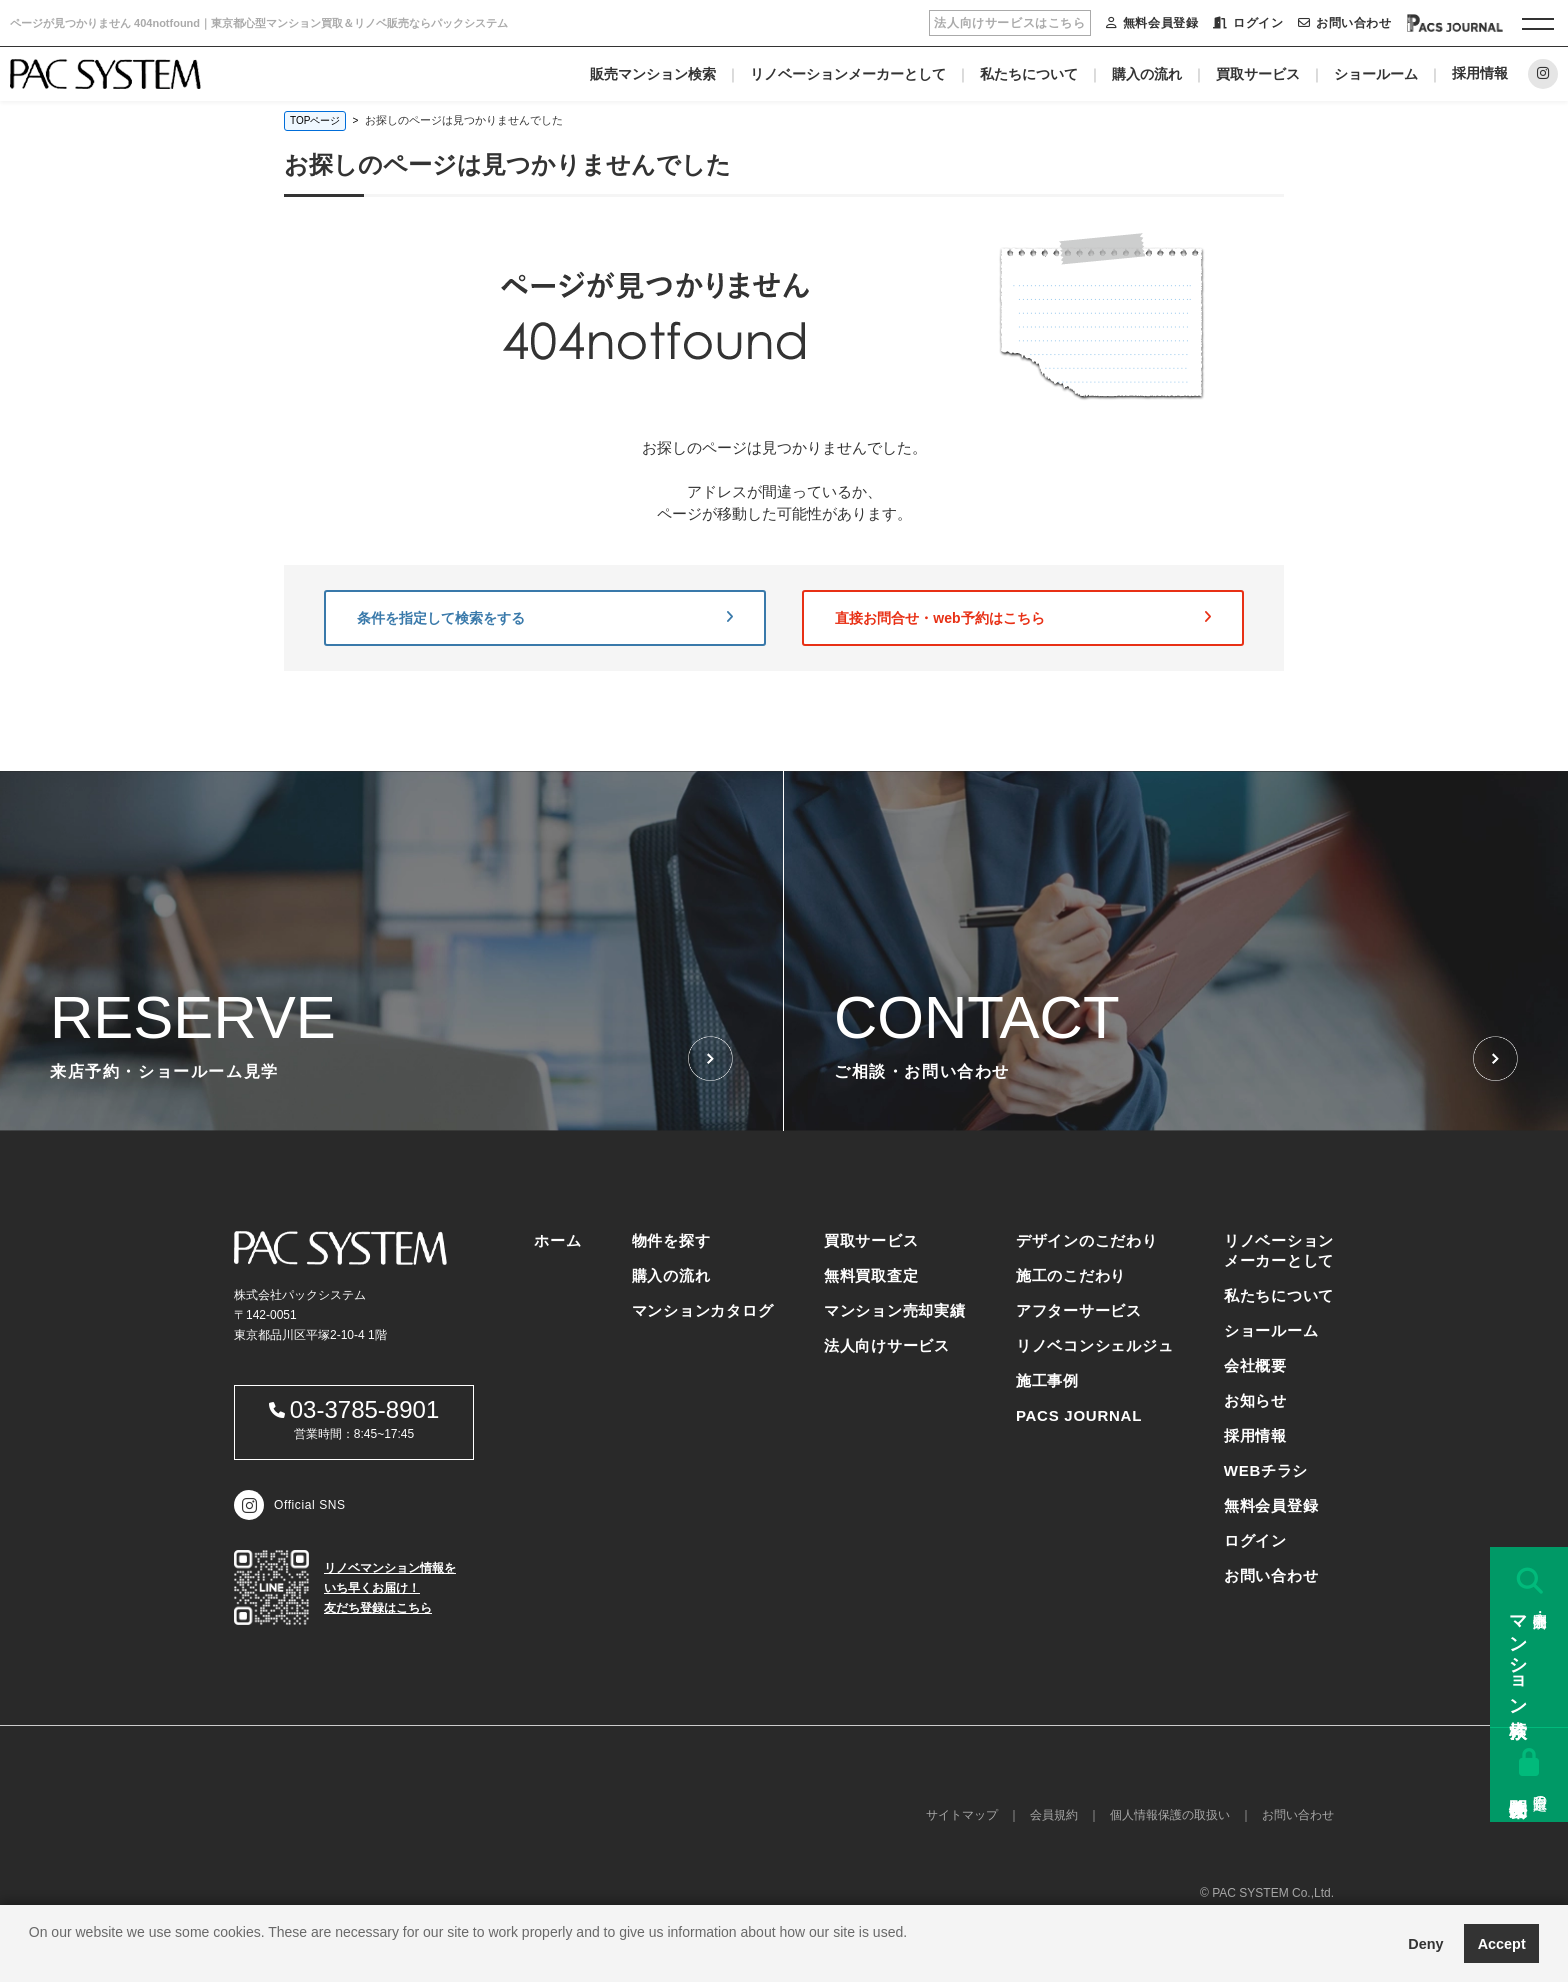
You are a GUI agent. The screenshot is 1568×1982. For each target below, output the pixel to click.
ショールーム (1376, 74)
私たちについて (1029, 74)
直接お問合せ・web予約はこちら (1023, 618)
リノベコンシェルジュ (1095, 1345)
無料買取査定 (871, 1275)
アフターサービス (1079, 1310)
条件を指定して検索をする (545, 618)
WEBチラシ (1266, 1470)
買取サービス (1258, 74)
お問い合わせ (1344, 23)
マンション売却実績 (895, 1310)
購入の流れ (1147, 74)
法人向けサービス (887, 1345)
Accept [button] (1502, 1944)
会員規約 (1054, 1815)
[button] (32, 1957)
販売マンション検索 (653, 74)
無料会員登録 (1152, 23)
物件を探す (671, 1240)
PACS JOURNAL (1079, 1415)
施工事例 (1047, 1380)
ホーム (557, 1240)
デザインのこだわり (1087, 1240)
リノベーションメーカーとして (848, 74)
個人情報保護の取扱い (1170, 1815)
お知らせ (1255, 1400)
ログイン (1248, 23)
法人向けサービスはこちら (1009, 23)
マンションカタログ (703, 1310)
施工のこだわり (1071, 1275)
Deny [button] (1425, 1944)
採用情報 (1480, 73)
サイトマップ (962, 1815)
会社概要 (1255, 1365)
